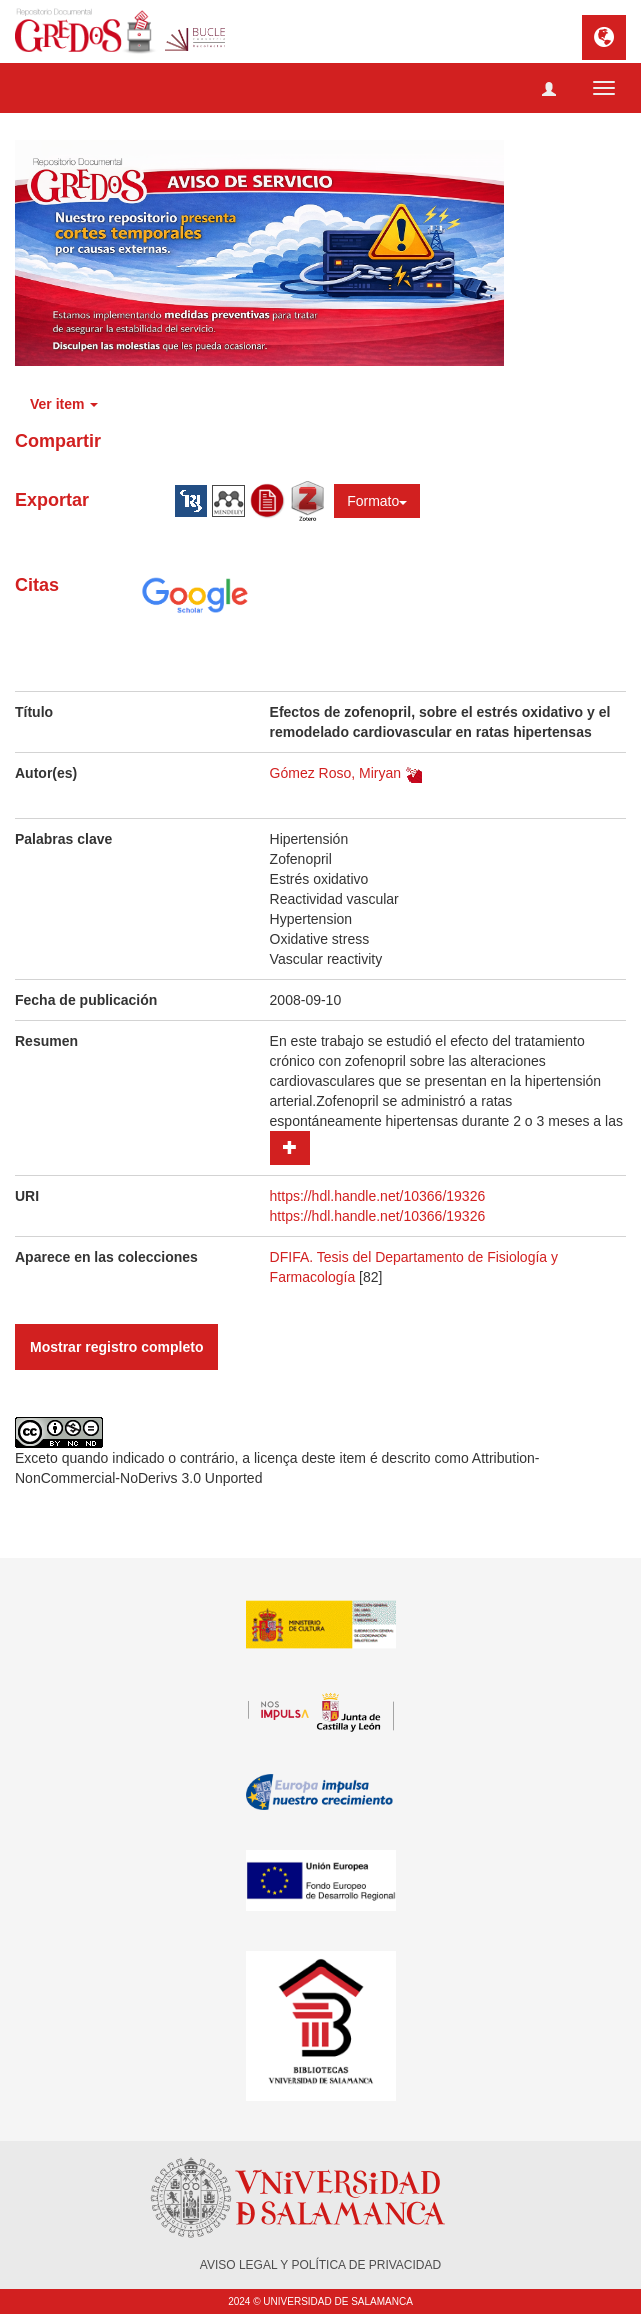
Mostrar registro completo (116, 1347)
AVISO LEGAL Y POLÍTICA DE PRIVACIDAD (320, 2265)
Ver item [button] (64, 404)
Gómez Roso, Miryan (335, 773)
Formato (377, 501)
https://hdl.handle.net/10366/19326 (378, 1196)
